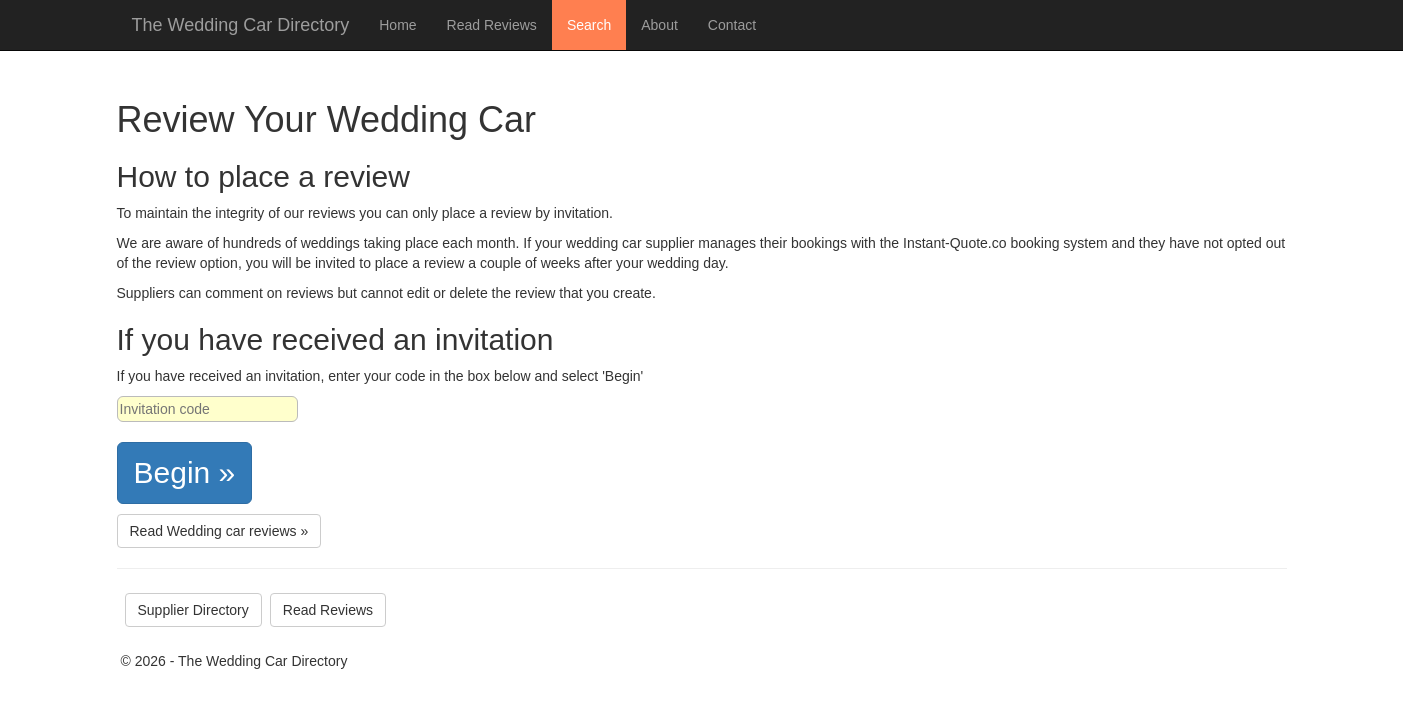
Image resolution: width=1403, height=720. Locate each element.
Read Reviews (492, 25)
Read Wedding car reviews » (219, 531)
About (659, 25)
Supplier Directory (193, 610)
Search (589, 25)
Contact (732, 25)
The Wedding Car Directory (241, 25)
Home (397, 25)
